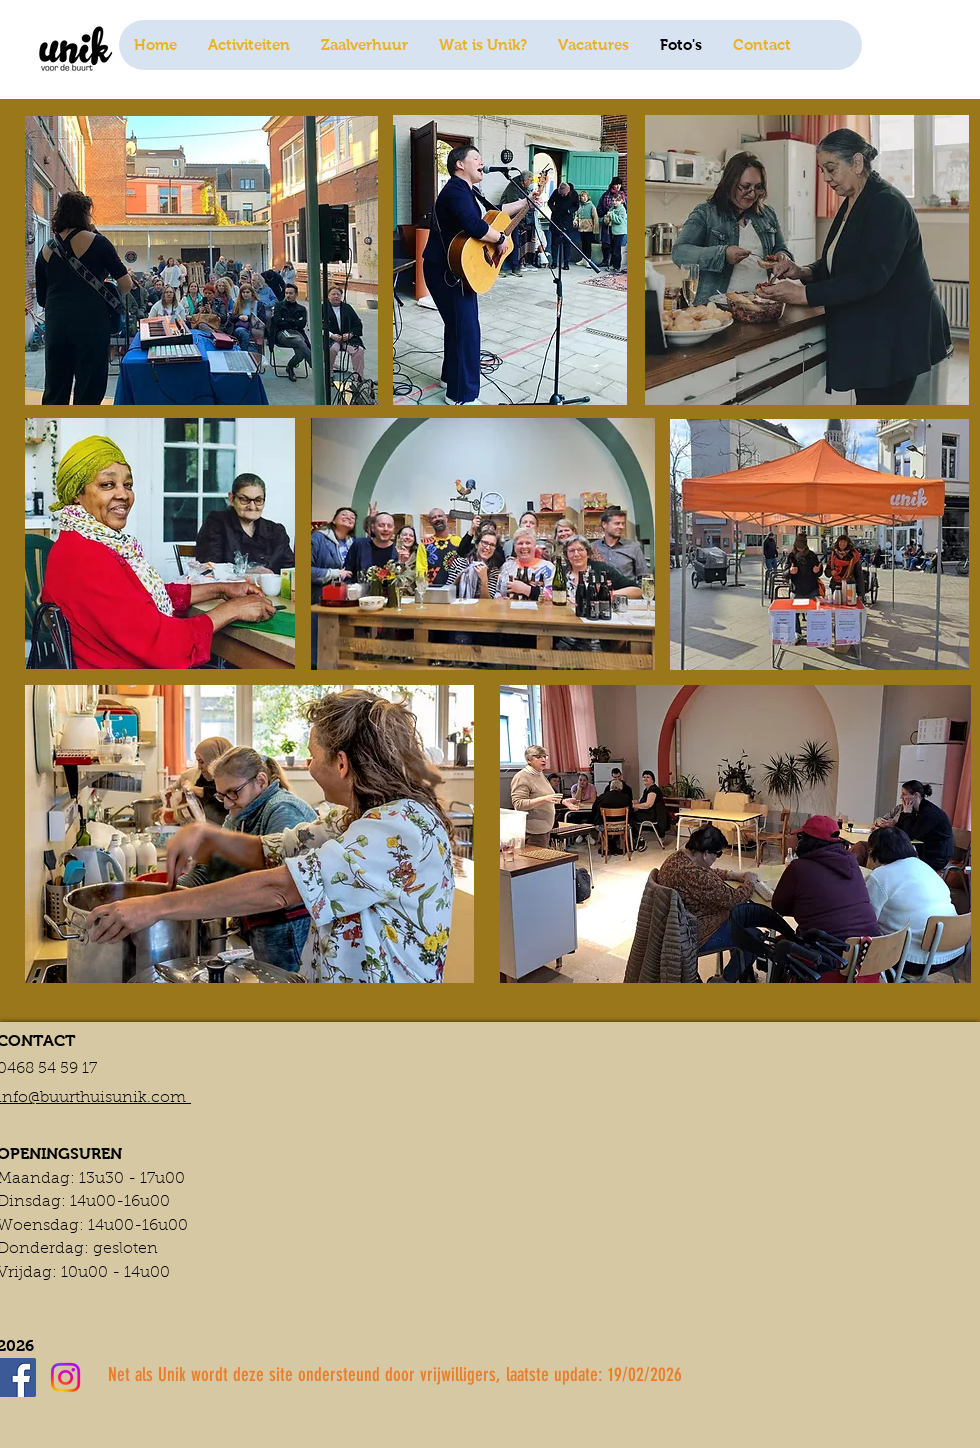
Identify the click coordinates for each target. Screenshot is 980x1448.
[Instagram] (65, 1377)
